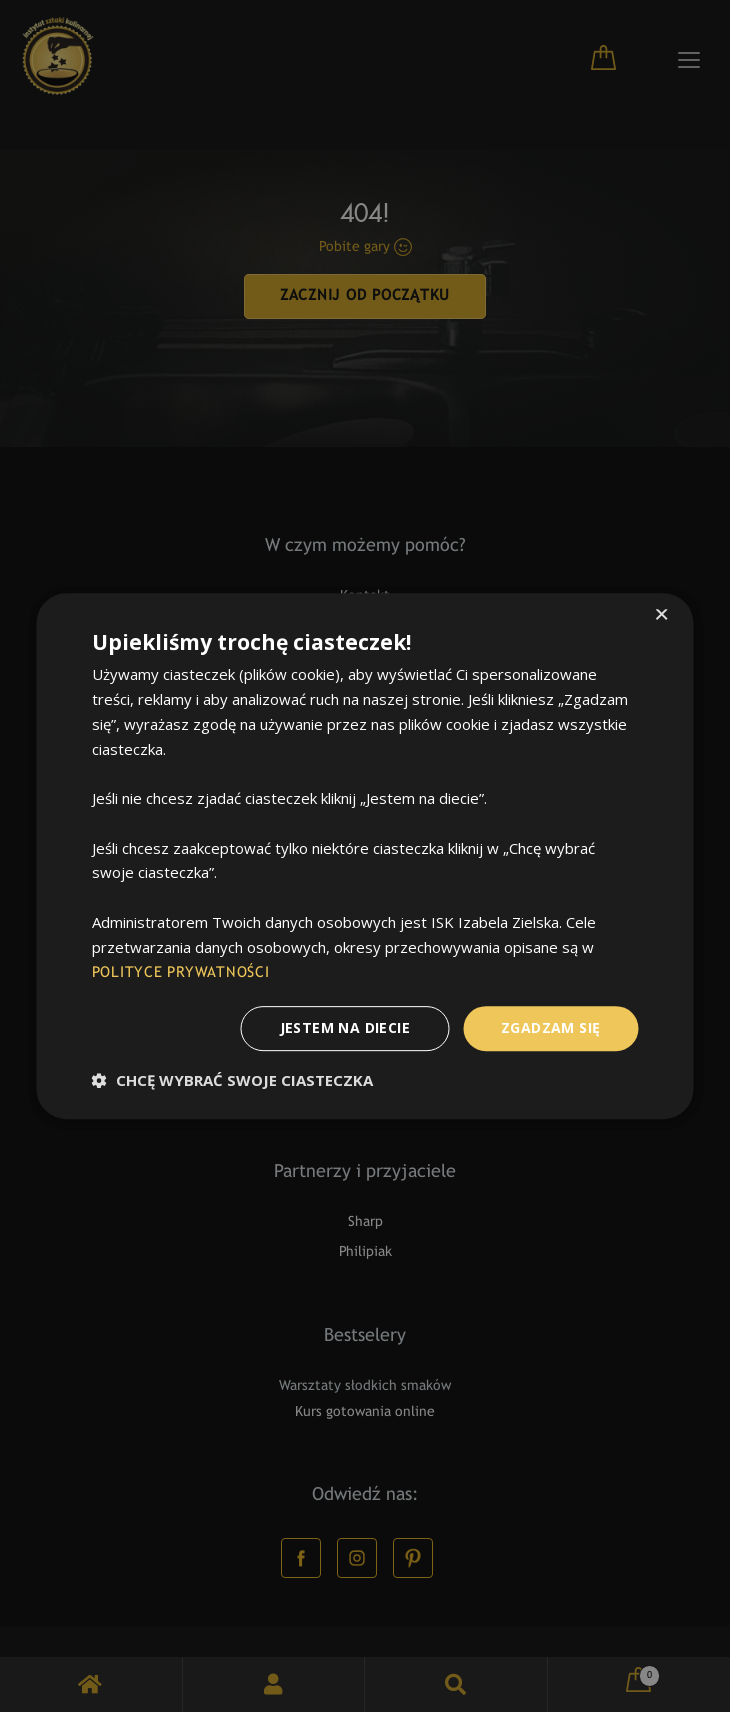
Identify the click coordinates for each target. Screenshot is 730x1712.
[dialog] (365, 856)
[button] (232, 1080)
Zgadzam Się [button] (550, 1027)
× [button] (661, 616)
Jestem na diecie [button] (345, 1027)
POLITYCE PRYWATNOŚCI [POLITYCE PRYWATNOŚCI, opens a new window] (181, 973)
